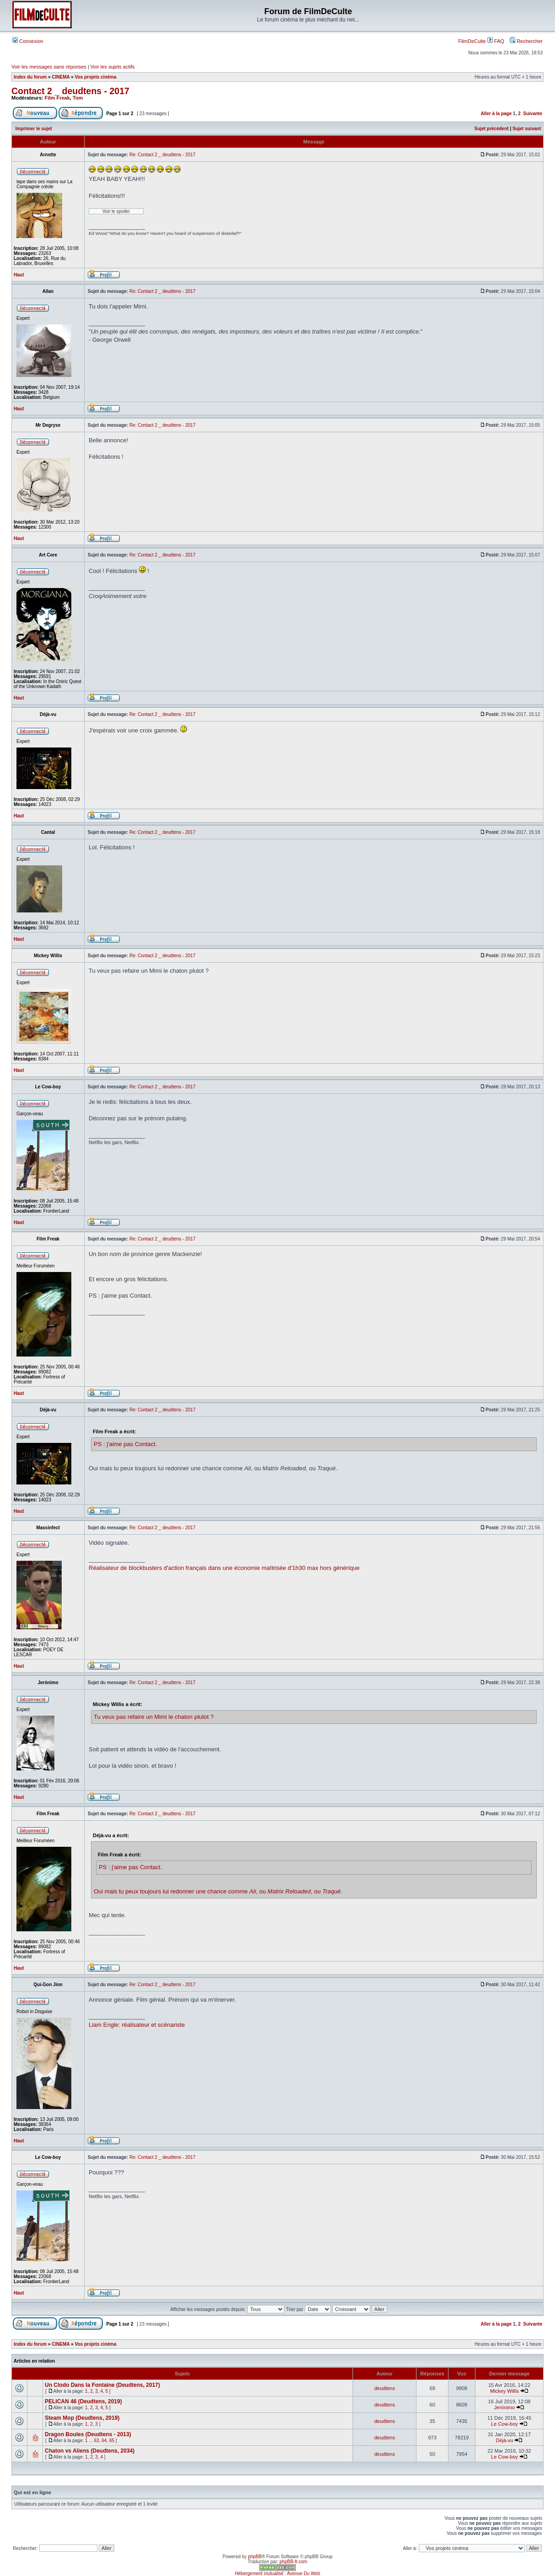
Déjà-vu (504, 2440)
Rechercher (526, 41)
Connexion (27, 41)
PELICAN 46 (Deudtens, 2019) (83, 2401)
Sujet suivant (526, 128)
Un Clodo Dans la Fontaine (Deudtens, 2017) (102, 2385)
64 (104, 2440)
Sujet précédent (492, 128)
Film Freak (57, 98)
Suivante (532, 113)
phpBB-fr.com (294, 2561)
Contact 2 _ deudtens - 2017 (70, 91)
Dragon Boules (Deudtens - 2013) (88, 2434)
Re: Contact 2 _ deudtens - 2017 (162, 154)
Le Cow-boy (504, 2424)
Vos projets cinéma (96, 77)
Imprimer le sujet (34, 128)
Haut (19, 274)
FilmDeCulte (472, 41)
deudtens (384, 2388)
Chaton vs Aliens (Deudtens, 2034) (89, 2451)
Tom (78, 98)
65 (111, 2440)
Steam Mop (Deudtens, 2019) (82, 2418)
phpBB (254, 2556)
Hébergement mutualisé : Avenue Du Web (277, 2573)
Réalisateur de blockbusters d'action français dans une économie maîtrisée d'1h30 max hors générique (224, 1567)
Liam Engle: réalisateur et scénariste (137, 2024)
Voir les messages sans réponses (48, 66)
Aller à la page (496, 113)
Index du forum (30, 77)
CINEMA (60, 77)
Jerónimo (504, 2407)
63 (96, 2440)
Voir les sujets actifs (113, 66)
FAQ (495, 41)
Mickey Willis (504, 2391)
